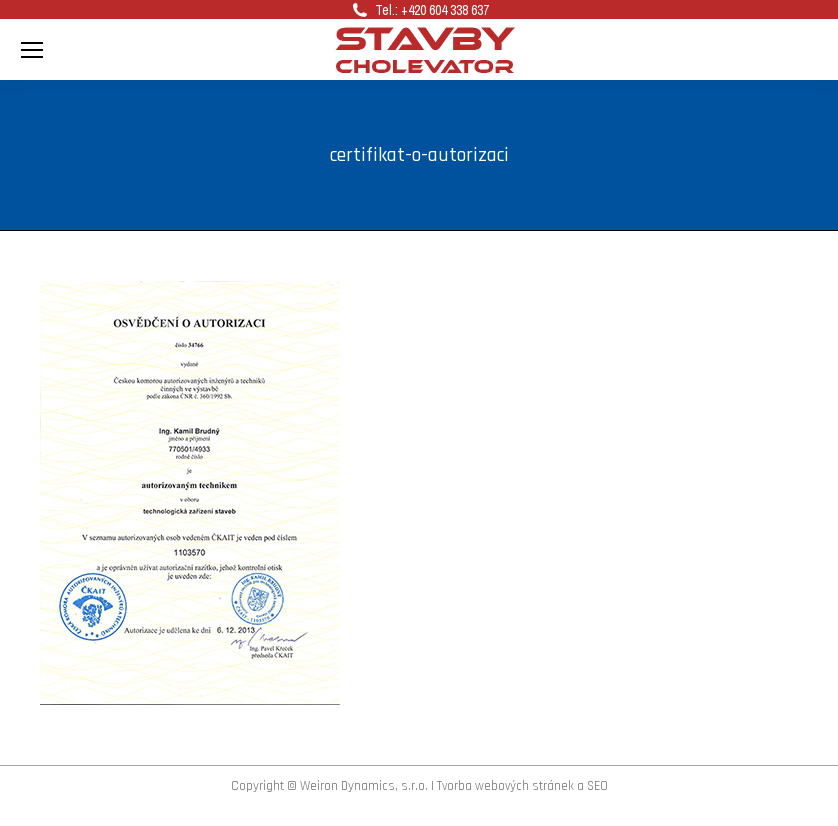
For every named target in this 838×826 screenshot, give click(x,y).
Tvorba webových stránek (505, 786)
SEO (597, 786)
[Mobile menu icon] (32, 50)
